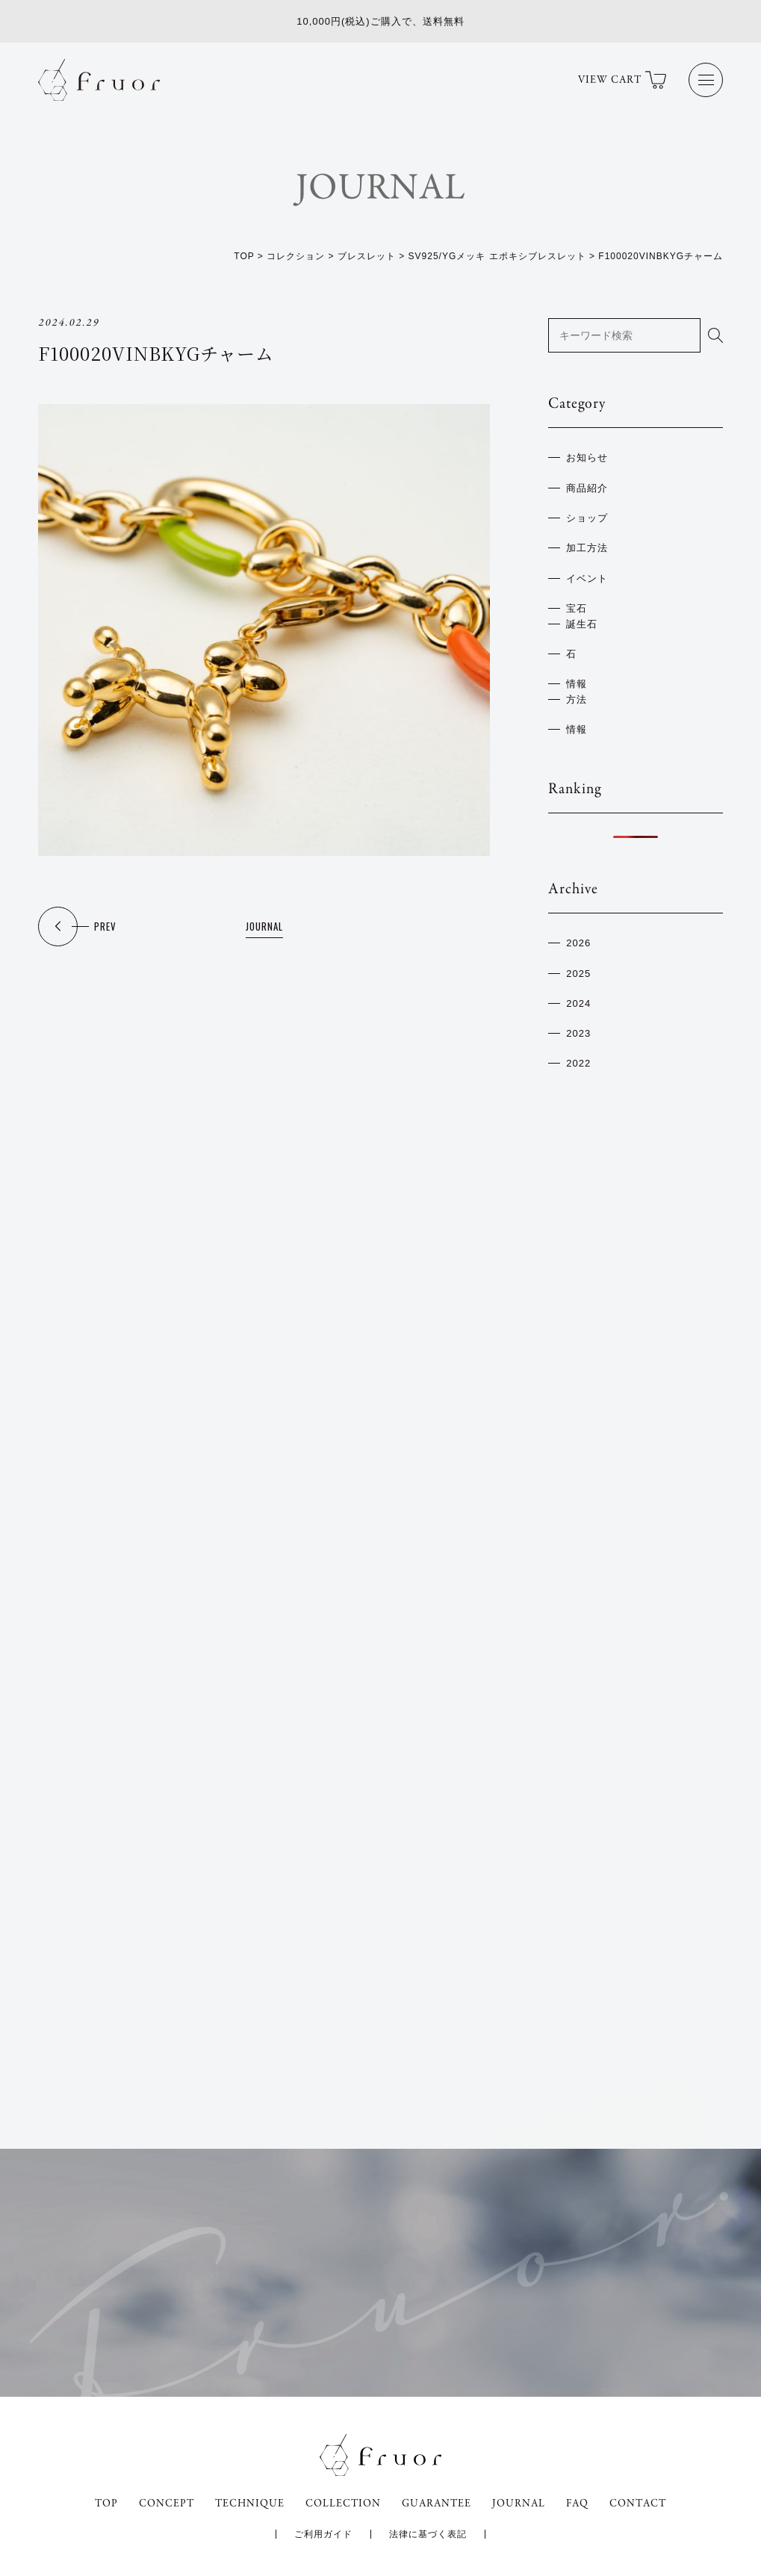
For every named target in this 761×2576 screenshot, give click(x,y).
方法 (576, 699)
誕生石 (581, 624)
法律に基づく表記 (428, 2534)
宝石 (576, 608)
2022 (578, 1063)
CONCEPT (166, 2503)
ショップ (587, 518)
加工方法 (587, 547)
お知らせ (587, 457)
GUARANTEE (436, 2503)
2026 (578, 943)
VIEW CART (622, 80)
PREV (105, 926)
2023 (578, 1033)
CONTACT (637, 2503)
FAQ (577, 2503)
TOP (106, 2503)
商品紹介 (587, 488)
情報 (576, 683)
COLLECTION (343, 2503)
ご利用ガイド (323, 2534)
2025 (578, 973)
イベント (587, 578)
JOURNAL (264, 926)
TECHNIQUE (250, 2503)
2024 (578, 1003)
